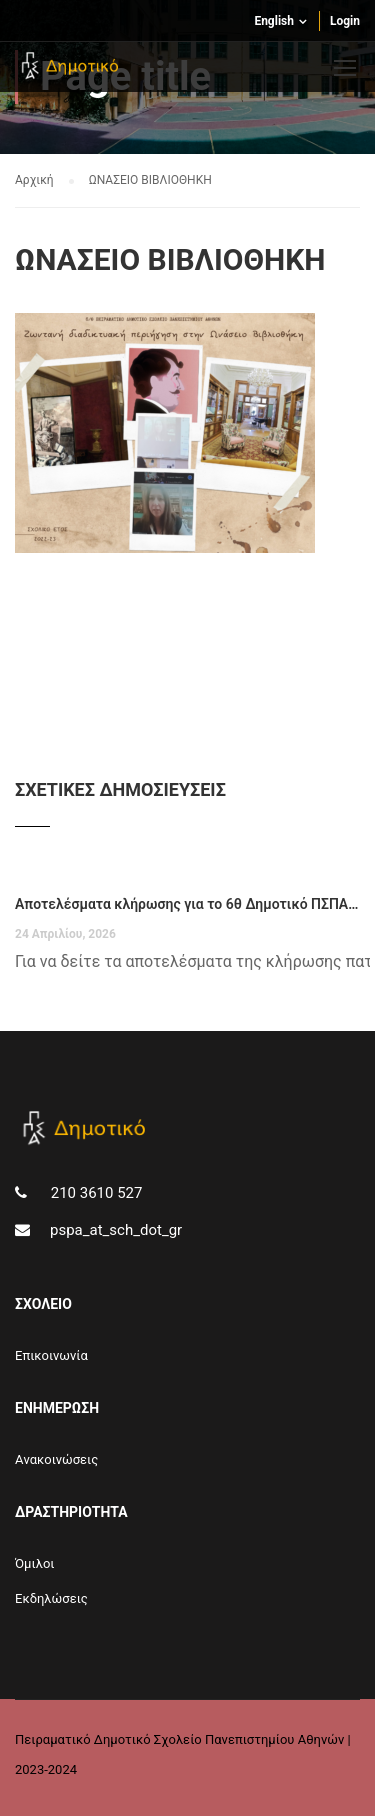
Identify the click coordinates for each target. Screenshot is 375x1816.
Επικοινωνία (51, 1355)
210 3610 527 (94, 1193)
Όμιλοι (35, 1563)
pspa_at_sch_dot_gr (116, 1230)
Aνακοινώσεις (56, 1459)
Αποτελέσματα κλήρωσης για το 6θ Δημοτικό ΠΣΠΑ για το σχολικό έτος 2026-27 (187, 904)
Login (345, 21)
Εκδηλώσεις (51, 1598)
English (274, 21)
